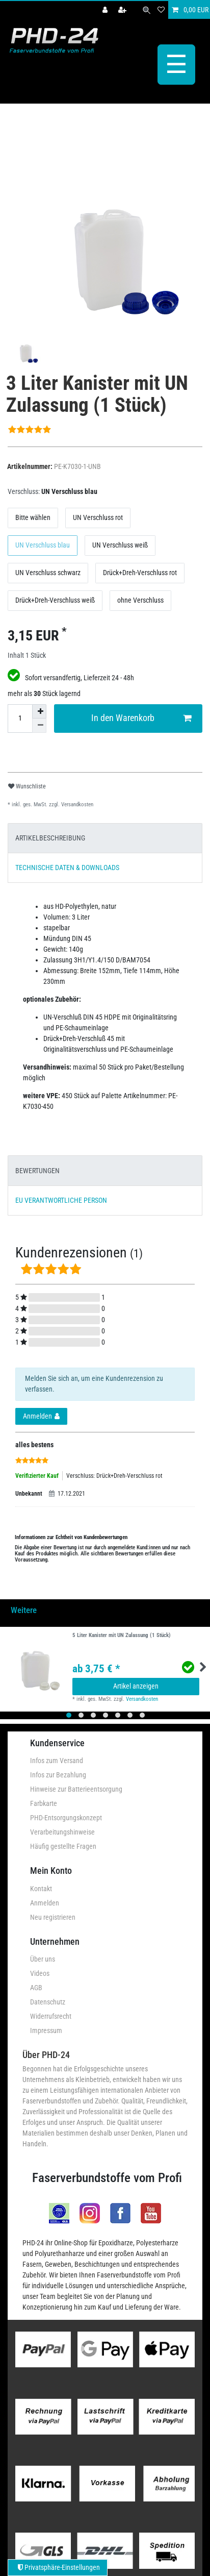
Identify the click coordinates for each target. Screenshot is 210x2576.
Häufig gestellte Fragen (63, 1845)
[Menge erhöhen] (39, 710)
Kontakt (41, 1887)
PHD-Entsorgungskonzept (66, 1817)
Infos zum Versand (56, 1759)
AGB (36, 1987)
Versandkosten (76, 803)
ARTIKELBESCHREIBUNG (50, 837)
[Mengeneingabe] (20, 717)
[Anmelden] (106, 10)
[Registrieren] (123, 10)
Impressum (46, 2029)
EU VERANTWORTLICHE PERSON (61, 1199)
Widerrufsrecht (50, 2015)
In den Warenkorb (141, 717)
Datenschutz (47, 2001)
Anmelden (44, 1901)
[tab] (105, 837)
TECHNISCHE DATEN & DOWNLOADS (67, 866)
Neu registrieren (52, 1916)
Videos (39, 1972)
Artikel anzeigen (136, 1685)
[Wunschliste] (161, 10)
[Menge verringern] (39, 724)
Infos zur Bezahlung (58, 1774)
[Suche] (146, 10)
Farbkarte (43, 1802)
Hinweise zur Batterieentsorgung (76, 1788)
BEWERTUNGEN (37, 1169)
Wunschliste (27, 785)
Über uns (42, 1958)
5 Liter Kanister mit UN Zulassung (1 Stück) (121, 1634)
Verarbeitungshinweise (62, 1831)
